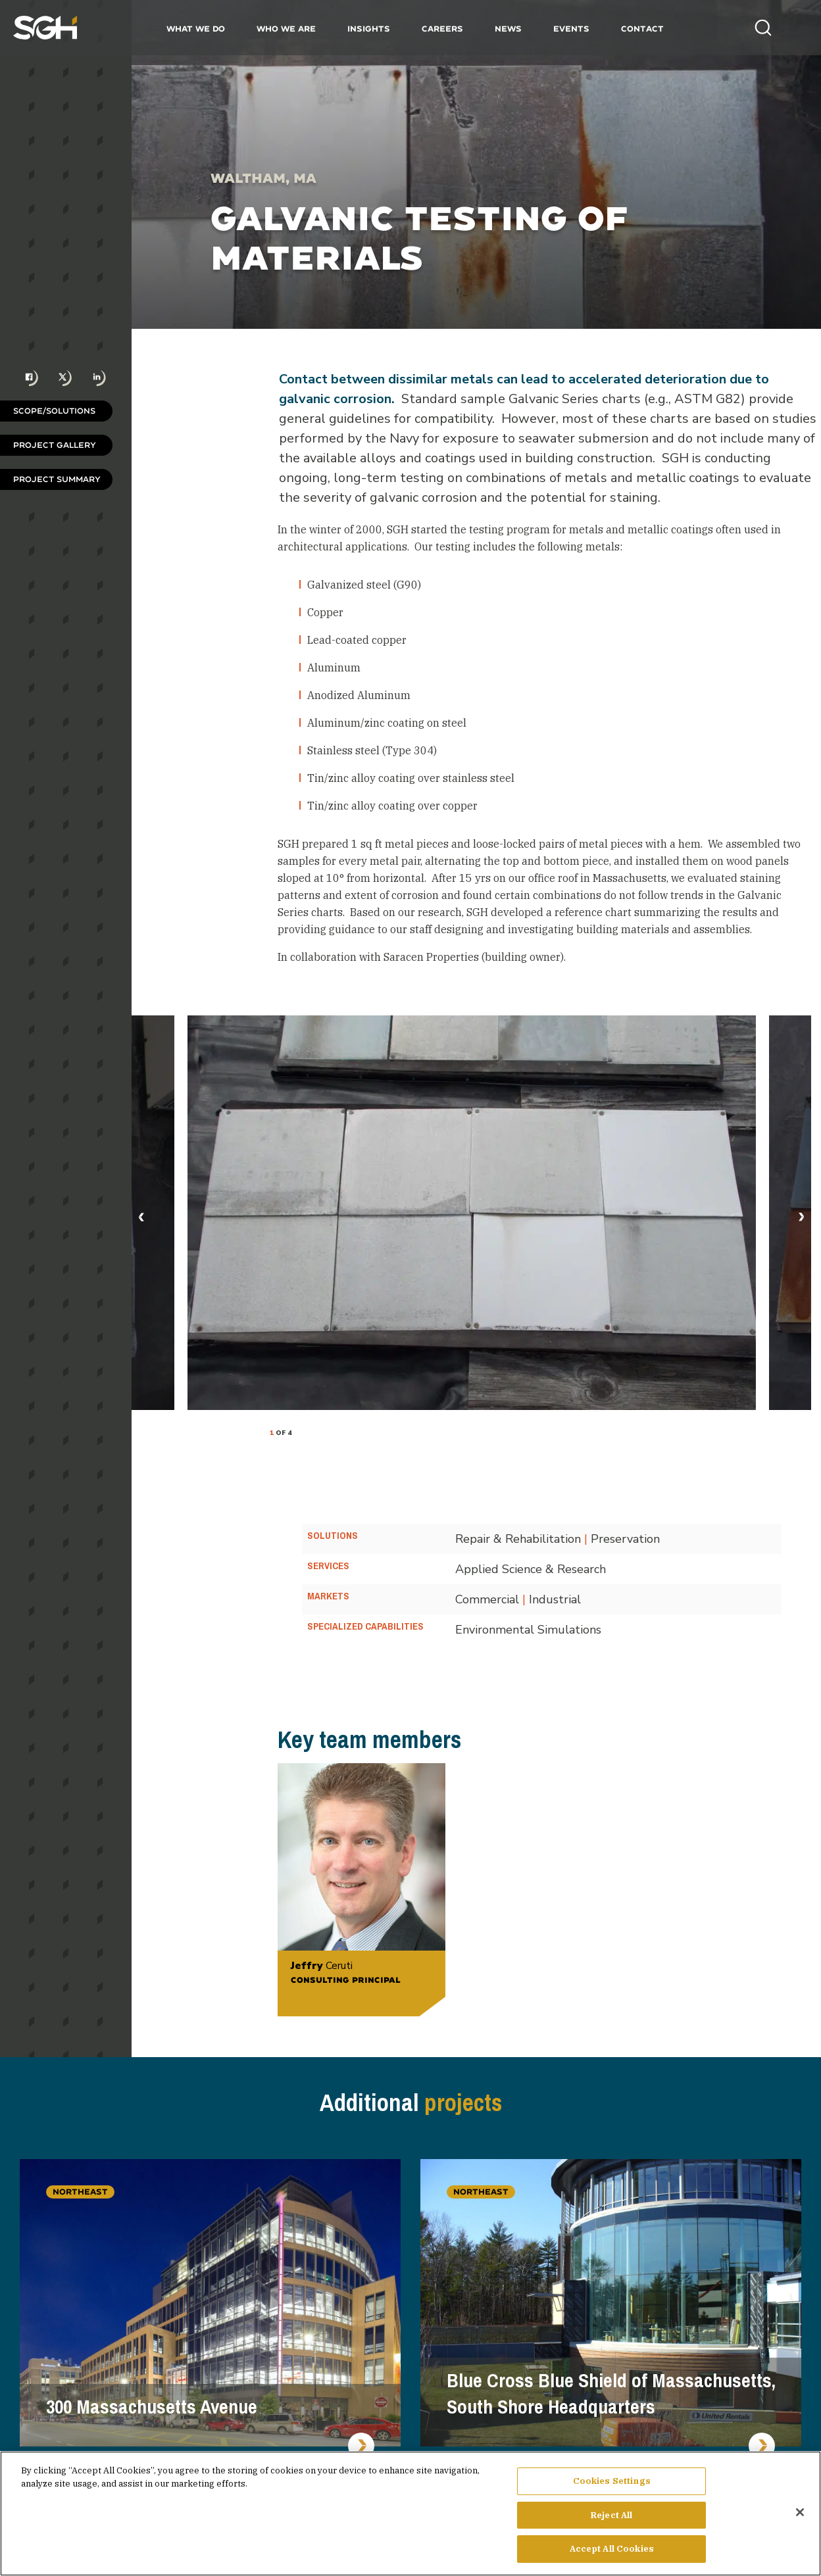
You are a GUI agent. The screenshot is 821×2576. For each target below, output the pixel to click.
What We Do (195, 29)
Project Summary (57, 479)
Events (571, 29)
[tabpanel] (471, 1212)
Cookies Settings (612, 2484)
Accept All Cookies (612, 2552)
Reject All (611, 2518)
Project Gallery (54, 445)
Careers (442, 29)
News (508, 29)
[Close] (799, 2515)
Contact (642, 29)
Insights (368, 29)
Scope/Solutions (54, 411)
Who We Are (286, 29)
